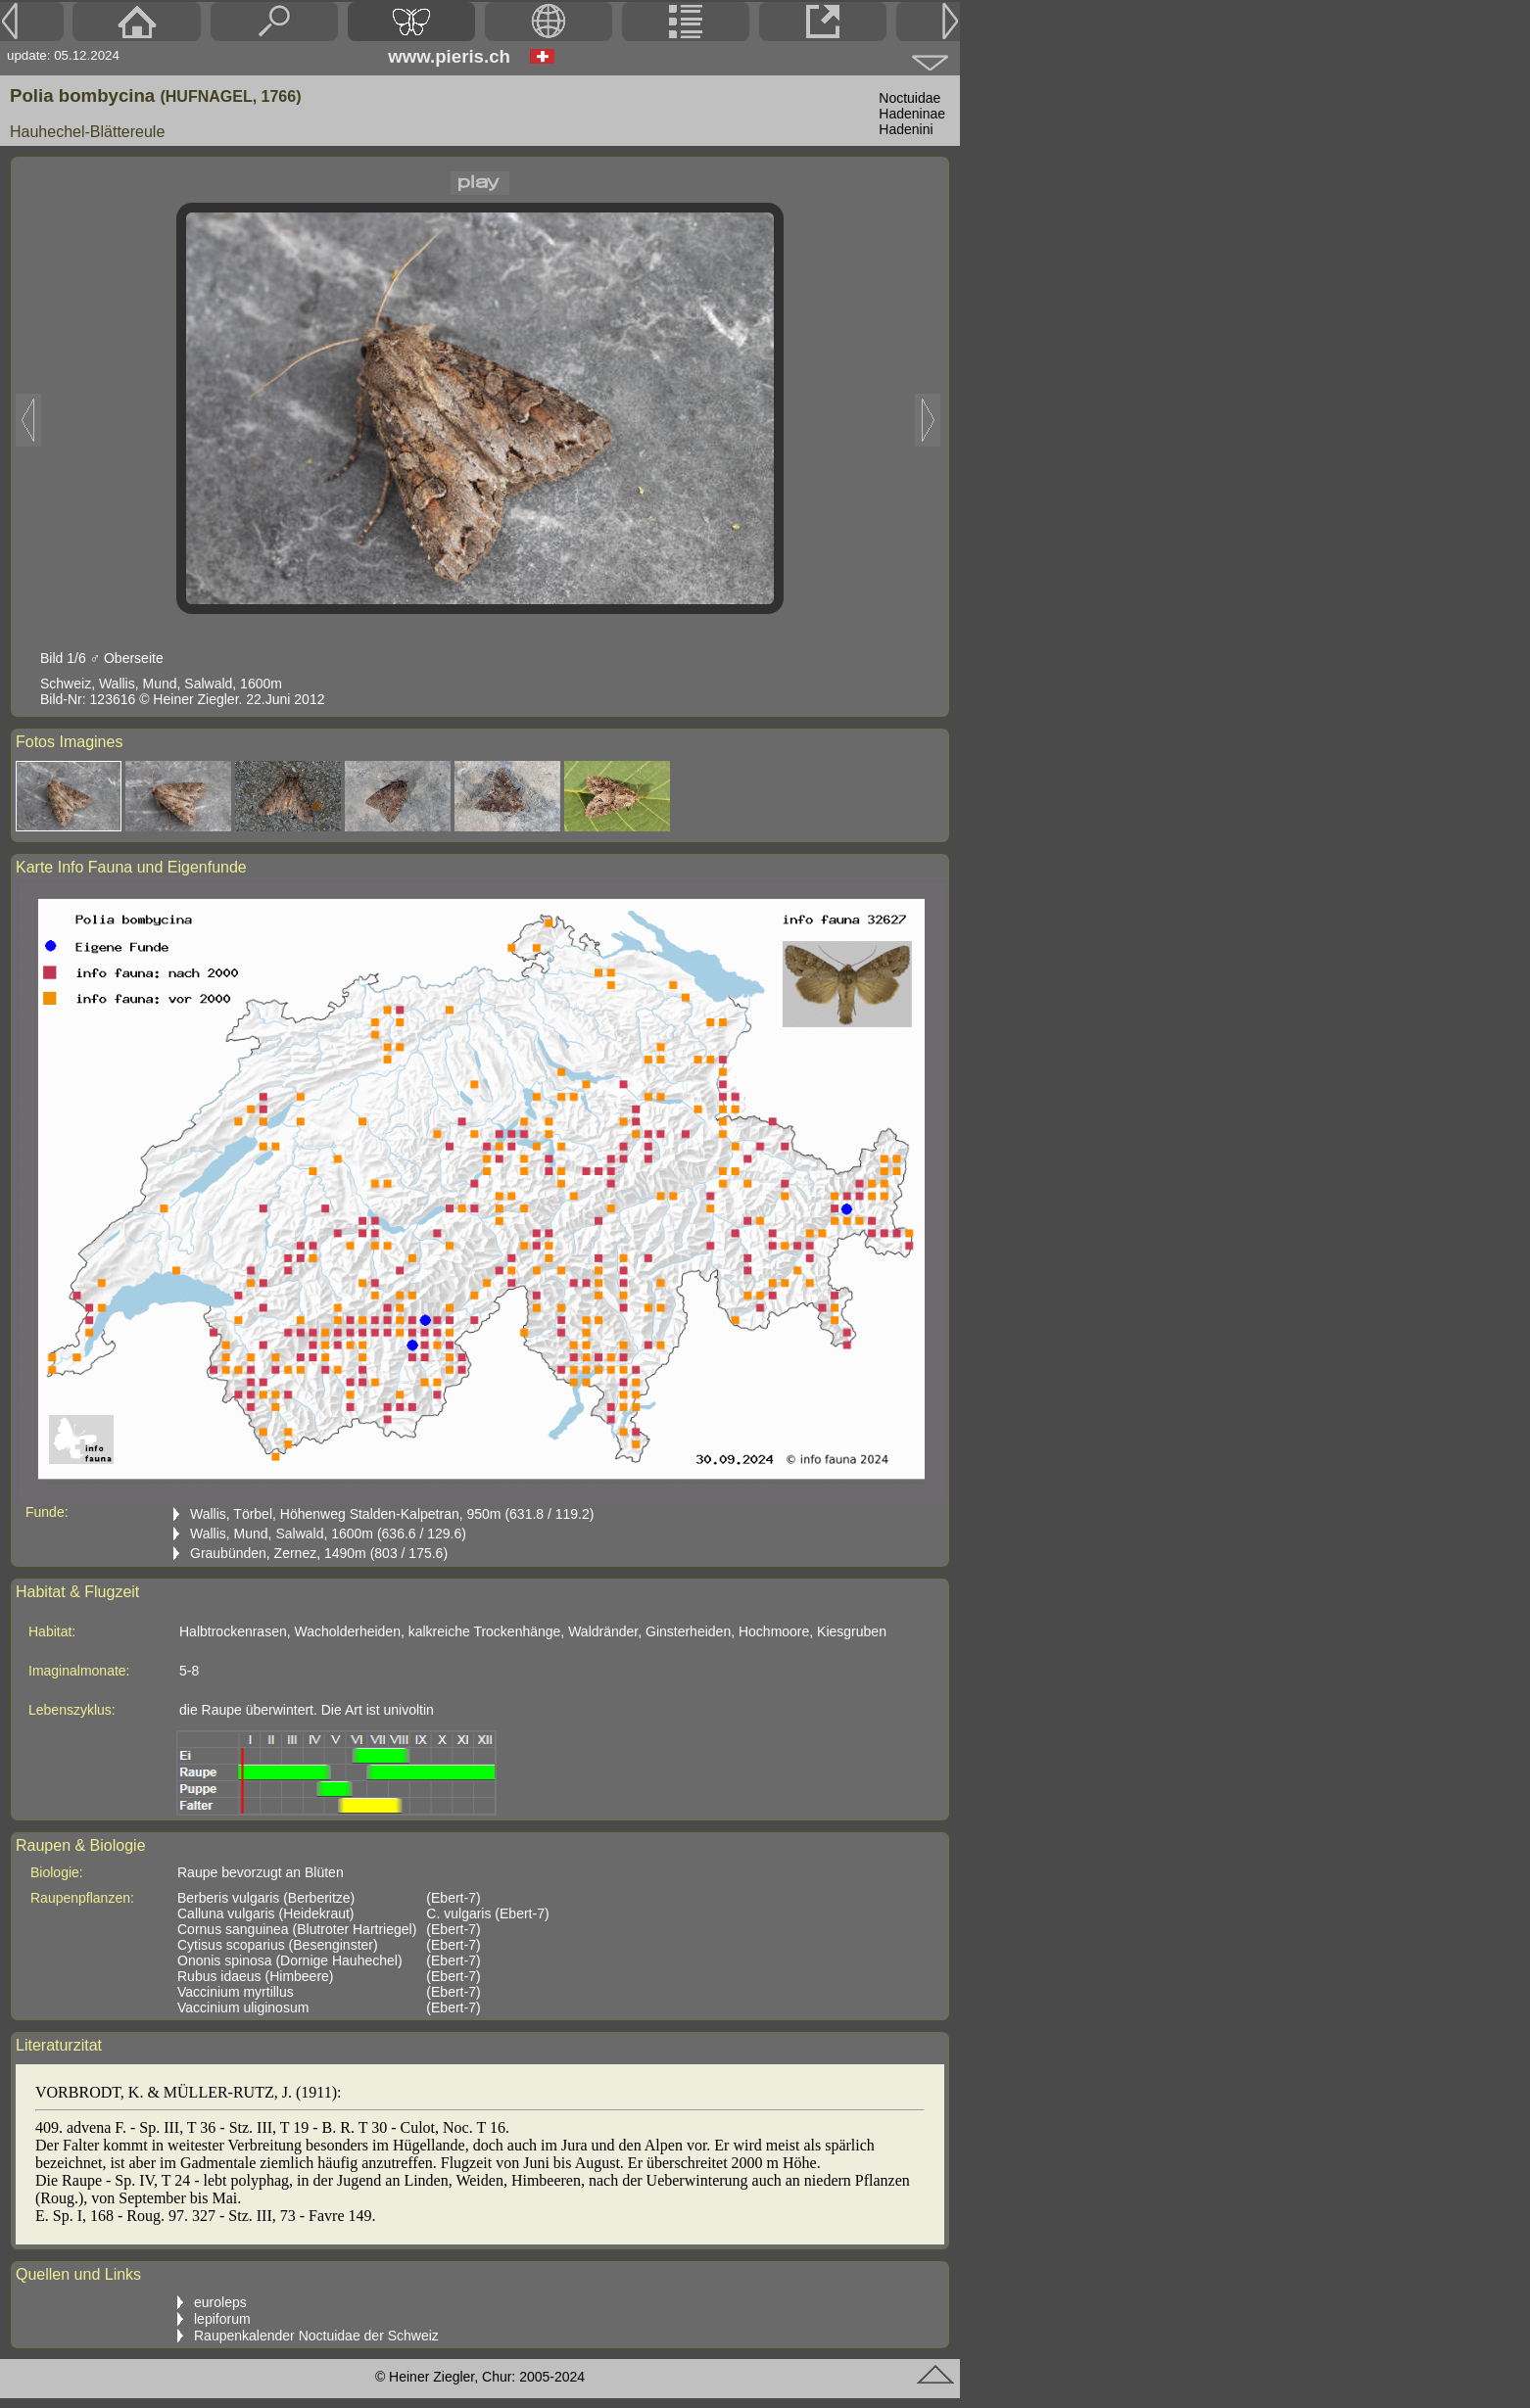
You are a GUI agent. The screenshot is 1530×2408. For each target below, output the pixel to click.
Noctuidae (909, 98)
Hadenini (905, 129)
